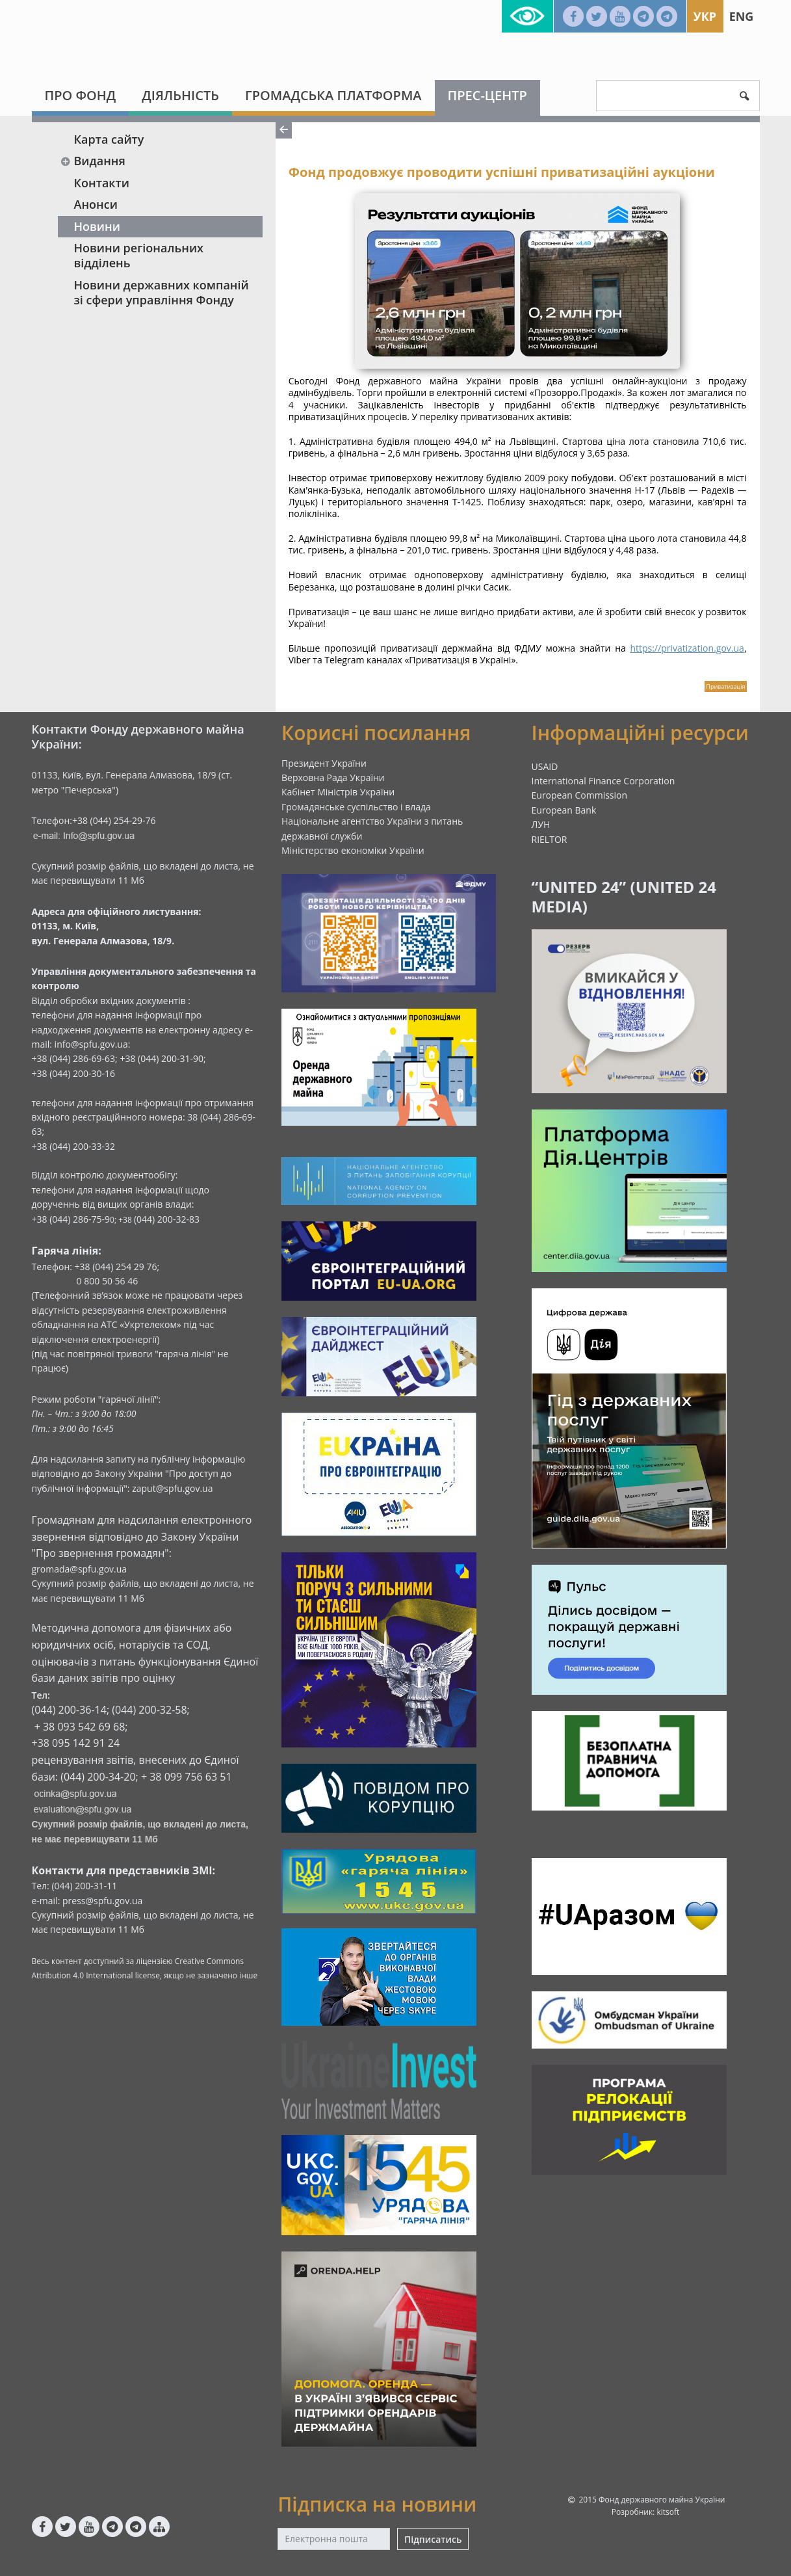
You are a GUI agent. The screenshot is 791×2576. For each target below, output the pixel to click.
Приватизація (725, 686)
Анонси (96, 204)
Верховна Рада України (333, 777)
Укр (705, 16)
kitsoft (667, 2511)
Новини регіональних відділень (139, 255)
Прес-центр (487, 95)
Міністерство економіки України (352, 850)
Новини (97, 226)
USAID (545, 766)
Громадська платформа (333, 95)
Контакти (102, 183)
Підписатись (432, 2539)
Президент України (324, 763)
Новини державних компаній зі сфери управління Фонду (161, 292)
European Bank (564, 810)
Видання (92, 160)
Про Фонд (80, 95)
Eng (741, 16)
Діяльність (180, 95)
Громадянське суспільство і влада (356, 807)
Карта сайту (109, 139)
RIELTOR (549, 839)
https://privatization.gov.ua (687, 648)
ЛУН (541, 824)
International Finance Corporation (603, 781)
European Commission (580, 795)
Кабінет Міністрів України (338, 792)
